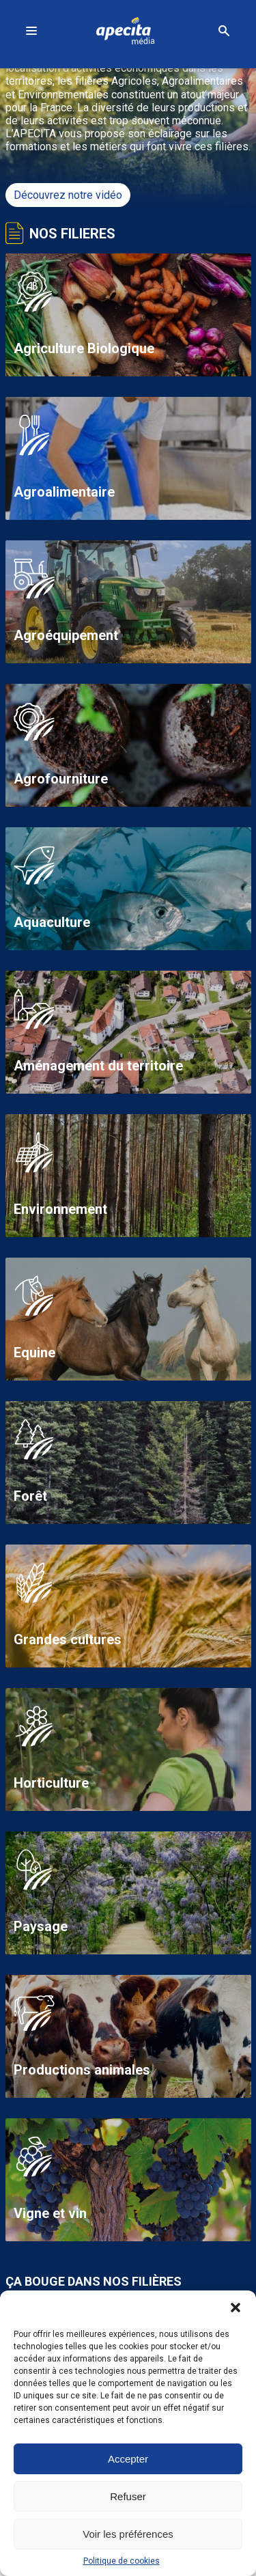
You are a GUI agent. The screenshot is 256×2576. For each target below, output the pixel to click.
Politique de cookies (121, 2561)
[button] (235, 2307)
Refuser (128, 2496)
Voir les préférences (128, 2534)
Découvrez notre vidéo (68, 195)
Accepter (128, 2459)
